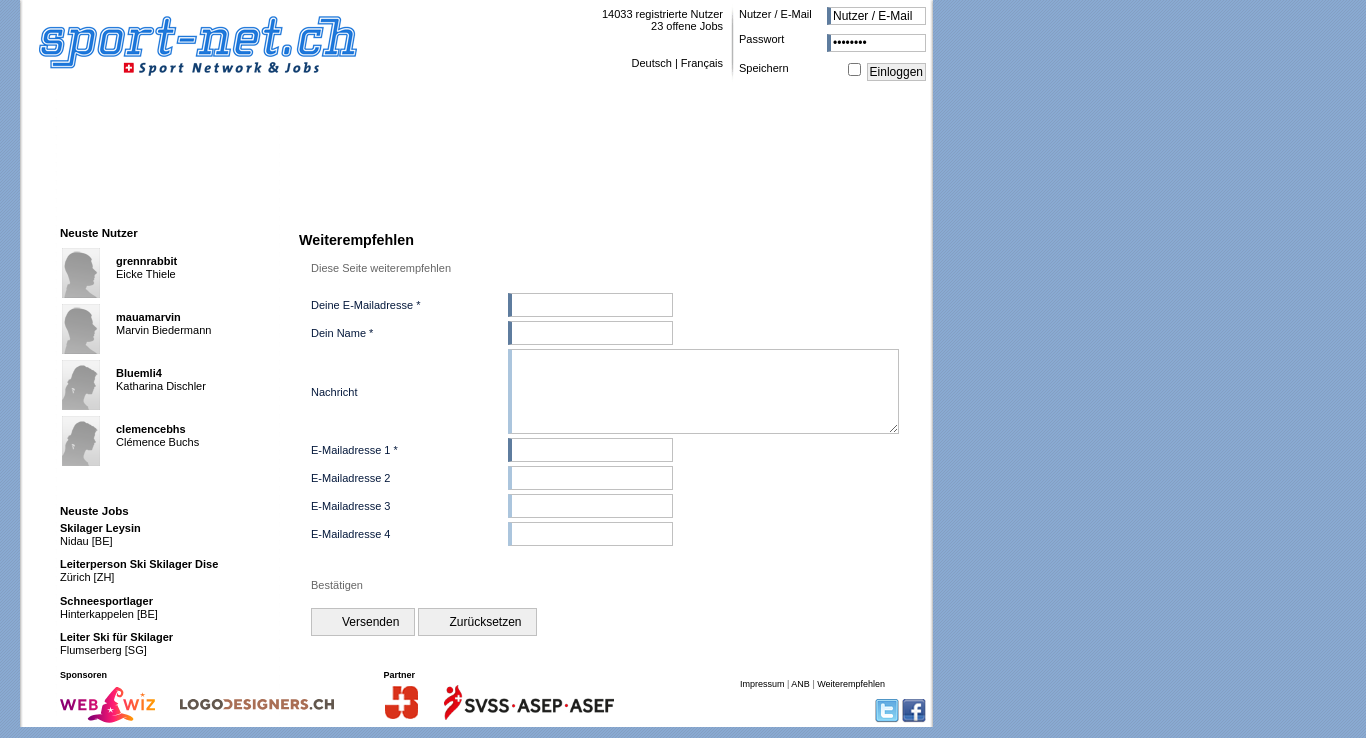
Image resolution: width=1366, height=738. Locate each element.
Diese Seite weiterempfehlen (381, 268)
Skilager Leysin (100, 528)
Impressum (762, 695)
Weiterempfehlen (851, 695)
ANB (800, 695)
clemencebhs (151, 429)
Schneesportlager (106, 601)
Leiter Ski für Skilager (116, 637)
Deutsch (651, 63)
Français (702, 63)
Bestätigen (337, 600)
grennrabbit (146, 261)
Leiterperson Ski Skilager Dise (139, 564)
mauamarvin (148, 317)
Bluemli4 (139, 373)
